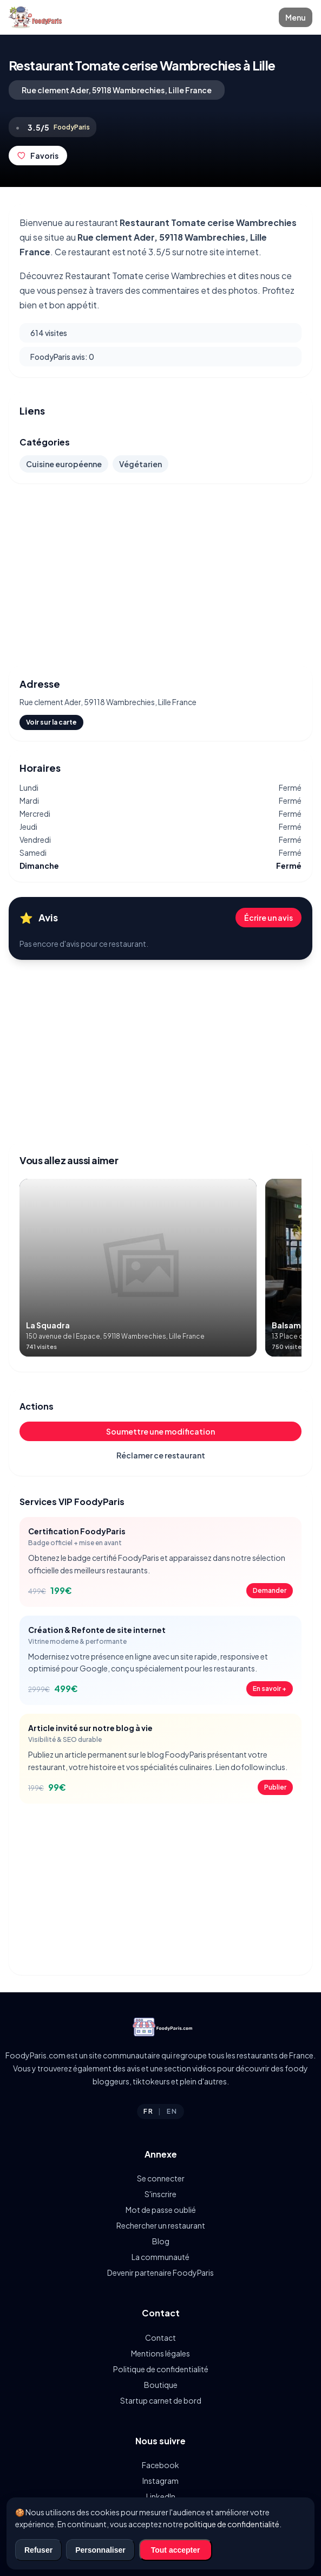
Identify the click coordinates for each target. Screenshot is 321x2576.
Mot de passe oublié (161, 2210)
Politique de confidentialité (160, 2369)
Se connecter (161, 2178)
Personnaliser (100, 2550)
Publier (275, 1787)
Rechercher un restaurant (160, 2225)
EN (172, 2111)
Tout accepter (175, 2550)
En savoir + (269, 1688)
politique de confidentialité (231, 2524)
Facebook (160, 2465)
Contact (160, 2337)
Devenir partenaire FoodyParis (160, 2272)
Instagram (160, 2480)
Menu (295, 17)
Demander (269, 1590)
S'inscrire (160, 2194)
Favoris (37, 155)
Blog (160, 2241)
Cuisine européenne (64, 464)
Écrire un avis (268, 917)
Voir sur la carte (51, 722)
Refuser (38, 2550)
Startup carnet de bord (160, 2400)
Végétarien (140, 464)
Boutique (161, 2385)
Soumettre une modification (160, 1431)
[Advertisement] (160, 574)
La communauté (160, 2257)
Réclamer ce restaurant (160, 1455)
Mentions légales (160, 2353)
